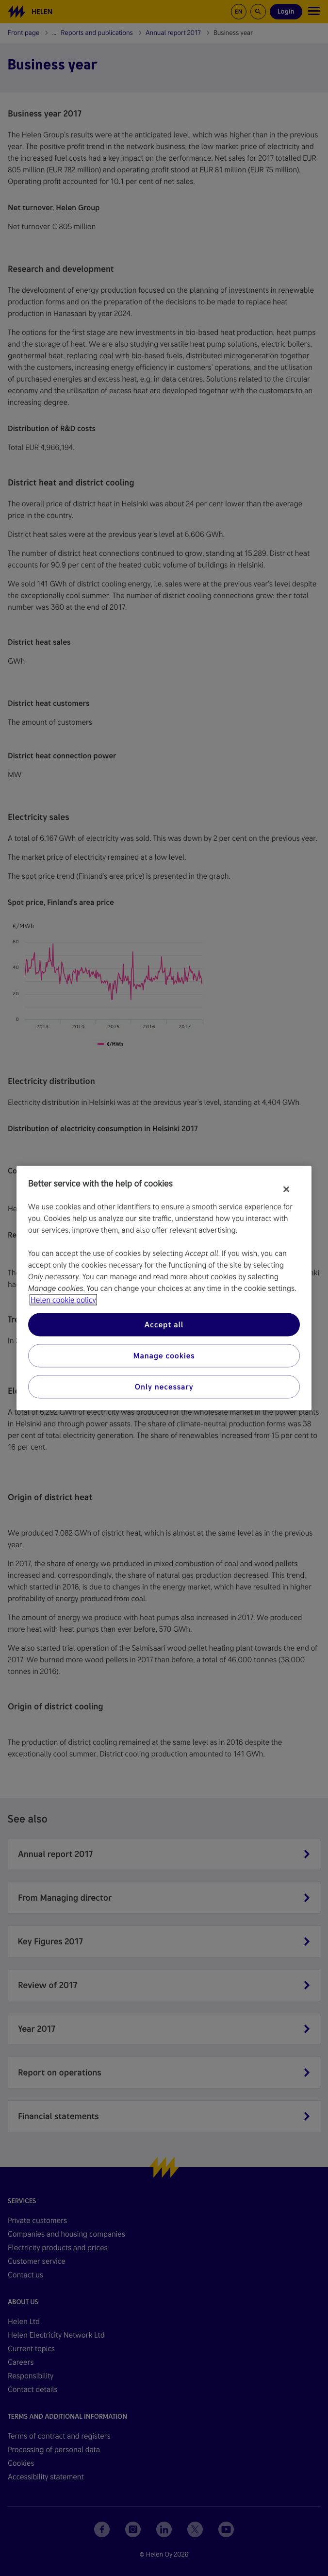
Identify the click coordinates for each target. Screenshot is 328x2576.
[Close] (286, 1189)
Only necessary (164, 1386)
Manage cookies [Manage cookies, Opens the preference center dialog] (164, 1355)
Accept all (164, 1324)
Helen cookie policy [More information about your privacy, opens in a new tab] (63, 1300)
